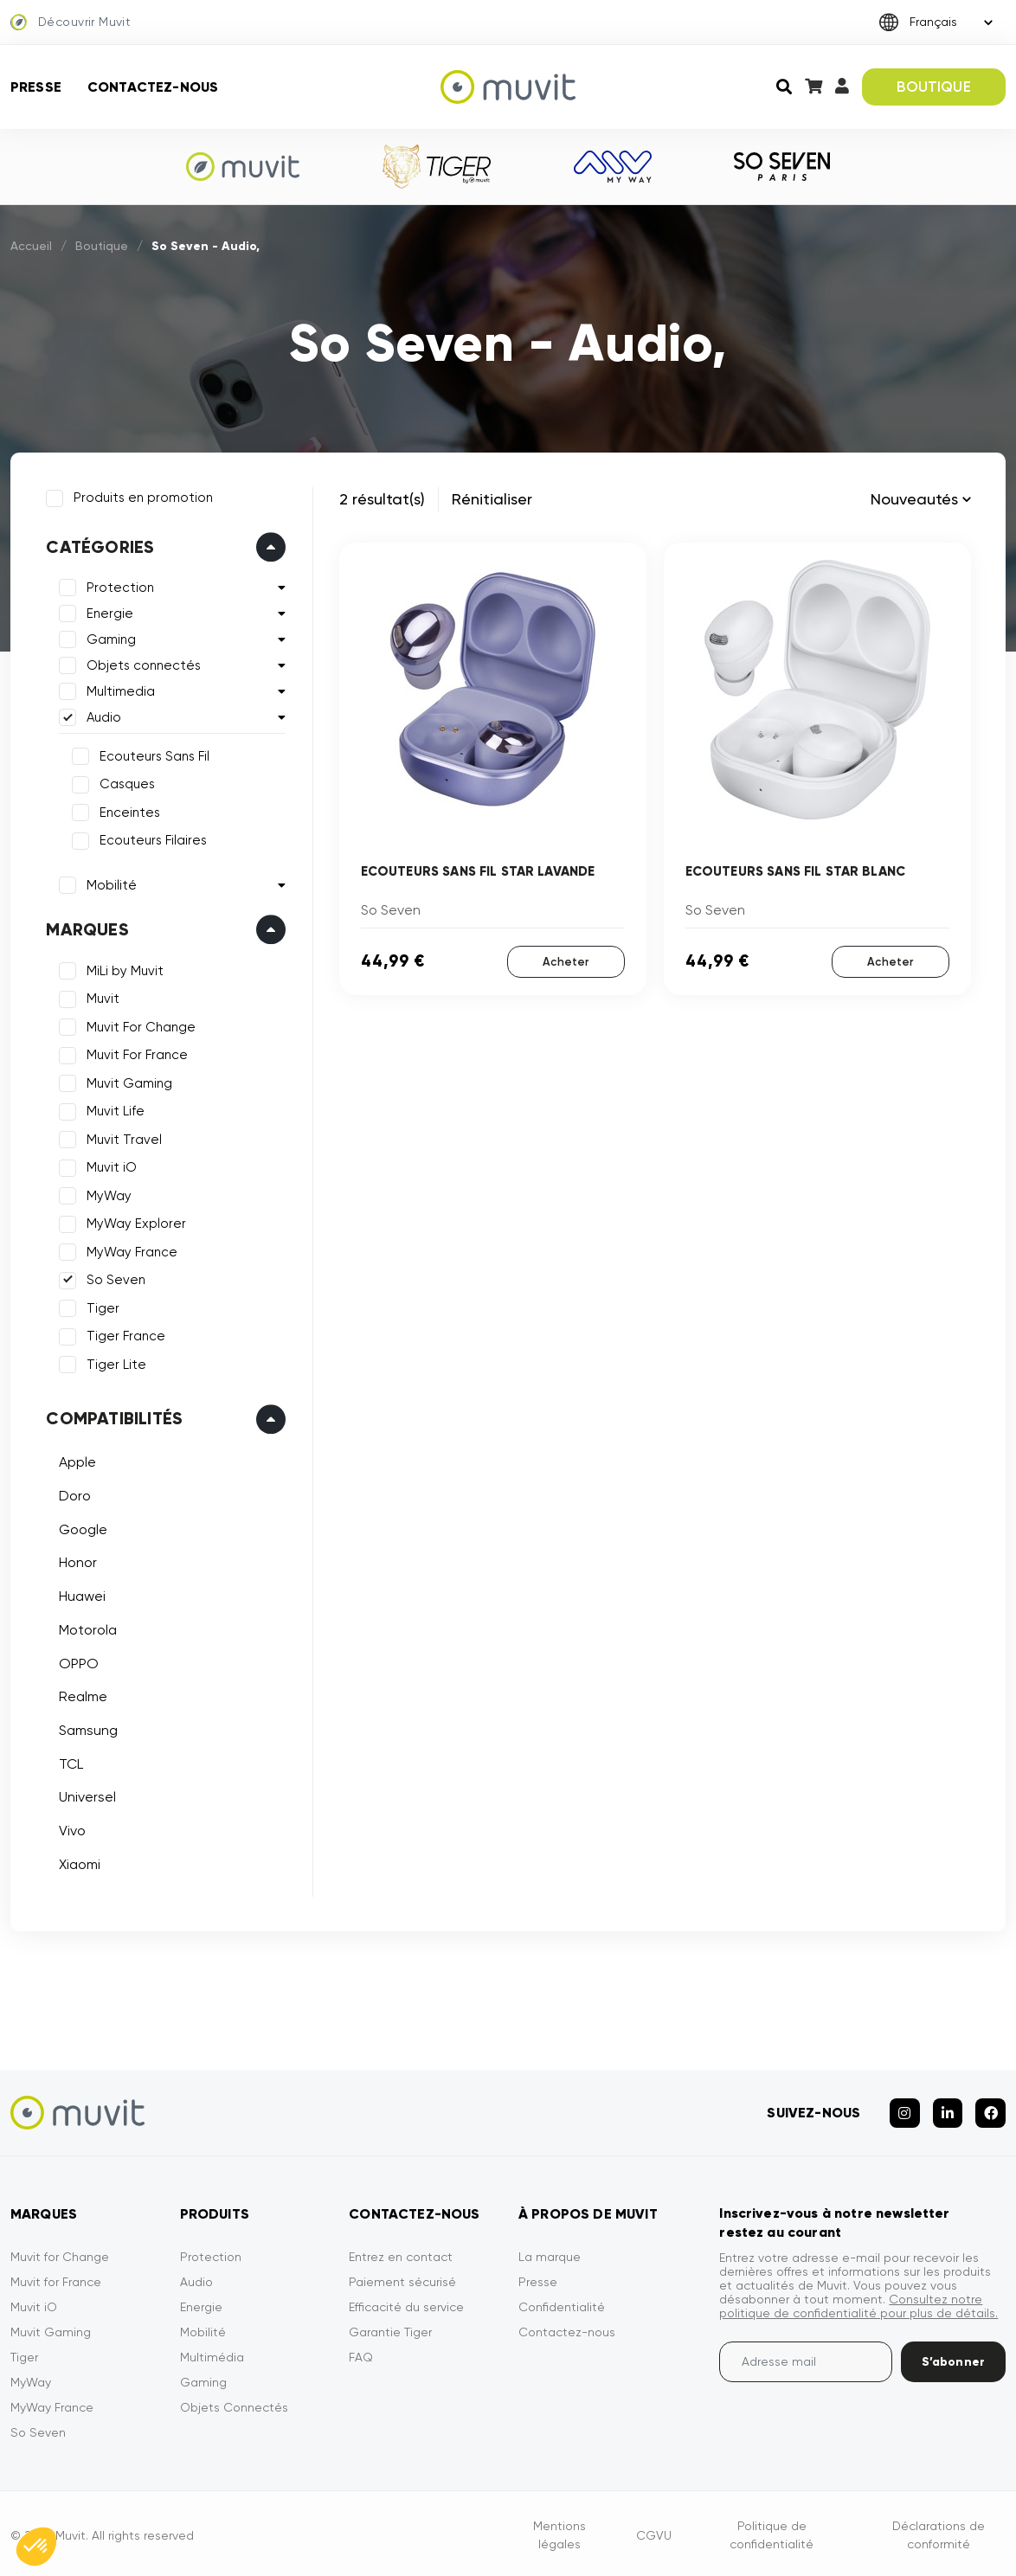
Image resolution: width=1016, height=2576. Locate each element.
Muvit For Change (140, 1026)
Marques (86, 928)
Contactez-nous (152, 87)
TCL (70, 1762)
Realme (82, 1695)
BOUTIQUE (933, 86)
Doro (74, 1495)
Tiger (102, 1307)
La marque (549, 2253)
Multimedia (120, 690)
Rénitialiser (492, 499)
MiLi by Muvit (124, 970)
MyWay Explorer (135, 1222)
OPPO (78, 1662)
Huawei (81, 1595)
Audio (103, 716)
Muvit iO (111, 1166)
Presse (35, 87)
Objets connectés (143, 664)
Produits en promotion (142, 496)
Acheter (566, 961)
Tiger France (125, 1335)
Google (82, 1527)
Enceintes (129, 811)
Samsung (87, 1729)
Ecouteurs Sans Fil (154, 755)
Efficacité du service (406, 2303)
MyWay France (131, 1251)
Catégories (99, 546)
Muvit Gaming (128, 1082)
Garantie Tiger (390, 2328)
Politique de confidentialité (771, 2531)
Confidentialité (561, 2303)
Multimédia (212, 2354)
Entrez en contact (401, 2253)
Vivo (71, 1829)
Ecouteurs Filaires (152, 839)
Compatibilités (113, 1417)
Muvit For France (136, 1054)
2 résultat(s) (382, 499)
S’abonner (953, 2358)
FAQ (361, 2354)
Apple (76, 1461)
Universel (86, 1796)
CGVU (654, 2531)
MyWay (108, 1195)
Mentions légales (559, 2531)
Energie (109, 612)
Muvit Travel (123, 1139)
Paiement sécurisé (402, 2278)
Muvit (102, 997)
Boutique (101, 246)
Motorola (87, 1628)
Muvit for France (55, 2278)
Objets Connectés (234, 2404)
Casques (126, 783)
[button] (36, 2546)
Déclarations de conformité (938, 2531)
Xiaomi (79, 1862)
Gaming (110, 638)
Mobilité (111, 884)
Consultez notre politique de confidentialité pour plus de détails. (858, 2302)
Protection (119, 586)
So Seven (115, 1279)
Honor (77, 1561)
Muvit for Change (59, 2253)
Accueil (31, 246)
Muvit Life (115, 1110)
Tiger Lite (115, 1364)
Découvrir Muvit (70, 22)
